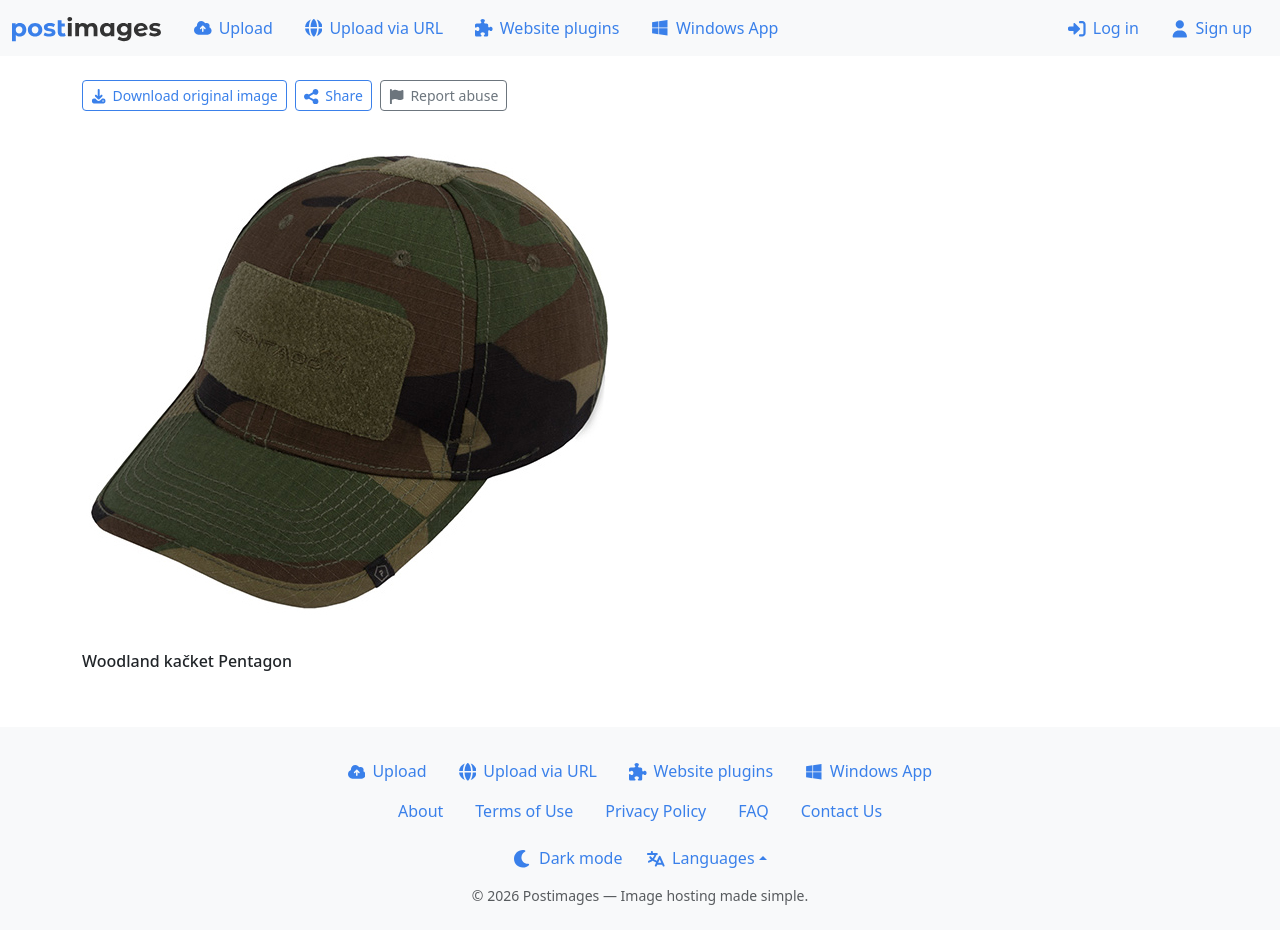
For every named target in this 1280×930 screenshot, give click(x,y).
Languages (700, 858)
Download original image (184, 95)
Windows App (714, 28)
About (420, 811)
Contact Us (841, 811)
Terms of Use (524, 811)
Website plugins (547, 28)
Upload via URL (374, 28)
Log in (1103, 28)
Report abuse (443, 95)
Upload (233, 28)
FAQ (753, 811)
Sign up (1211, 28)
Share (333, 95)
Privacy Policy (655, 811)
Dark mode (568, 858)
